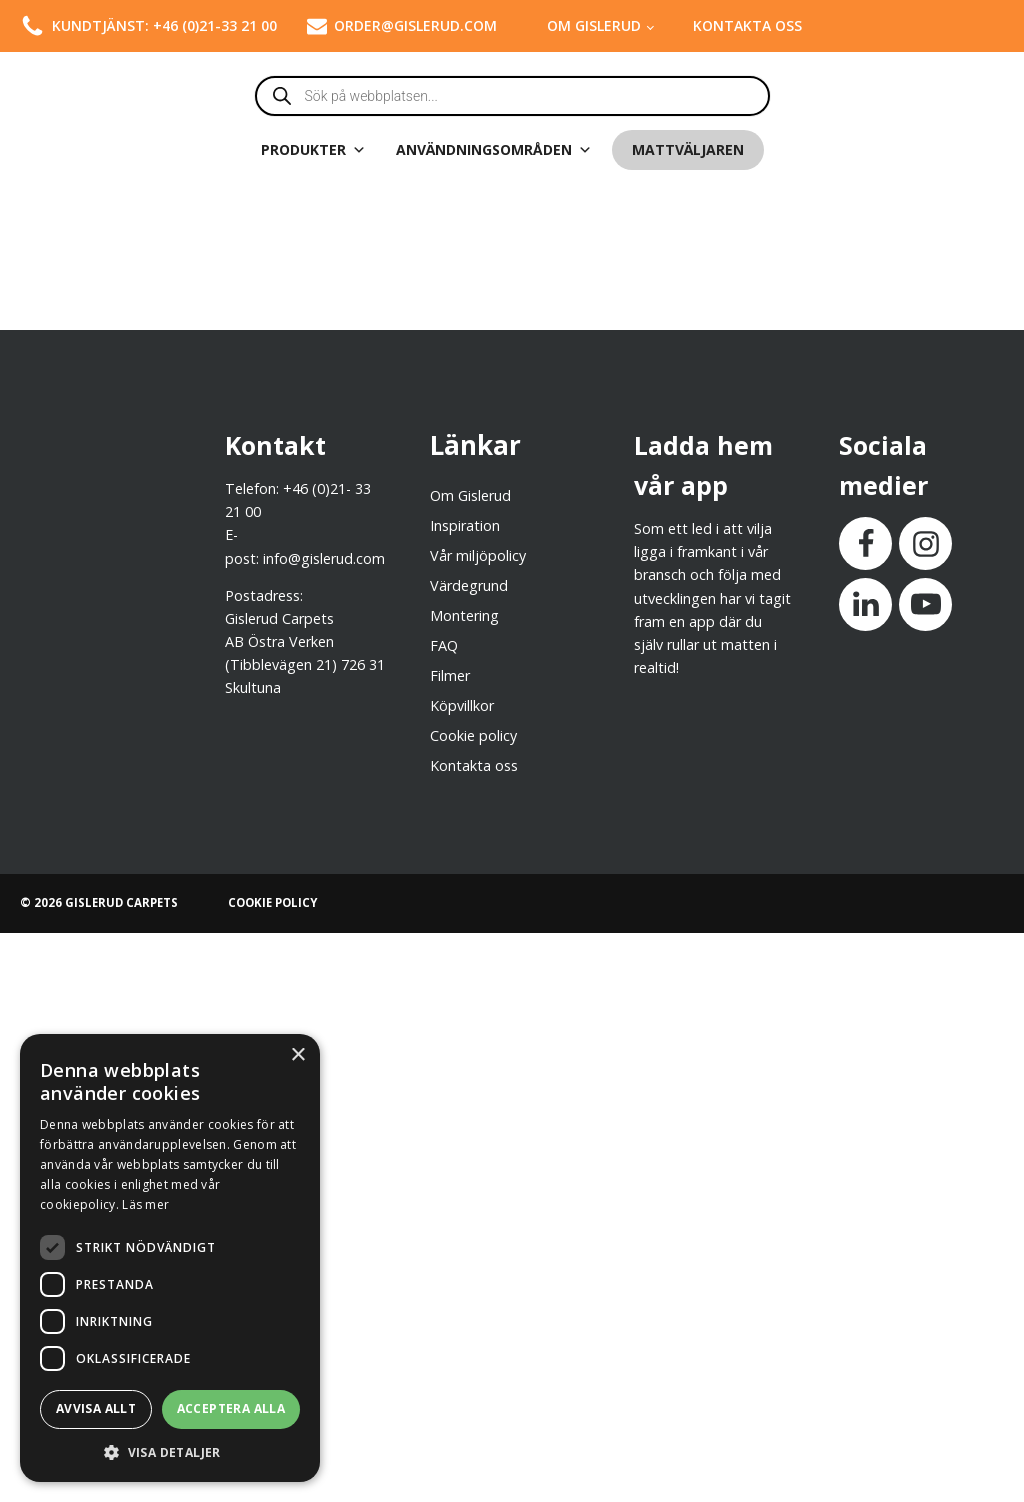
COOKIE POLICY (272, 902)
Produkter (313, 150)
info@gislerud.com (324, 558)
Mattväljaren (688, 149)
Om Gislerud (594, 25)
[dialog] (170, 1258)
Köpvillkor (462, 705)
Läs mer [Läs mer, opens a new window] (145, 1204)
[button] (170, 1452)
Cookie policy (473, 735)
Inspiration (465, 525)
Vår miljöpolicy (478, 555)
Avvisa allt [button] (96, 1408)
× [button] (297, 1055)
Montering (464, 615)
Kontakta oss (747, 25)
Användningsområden (494, 150)
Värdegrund (469, 585)
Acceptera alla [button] (231, 1408)
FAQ (444, 645)
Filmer (450, 675)
